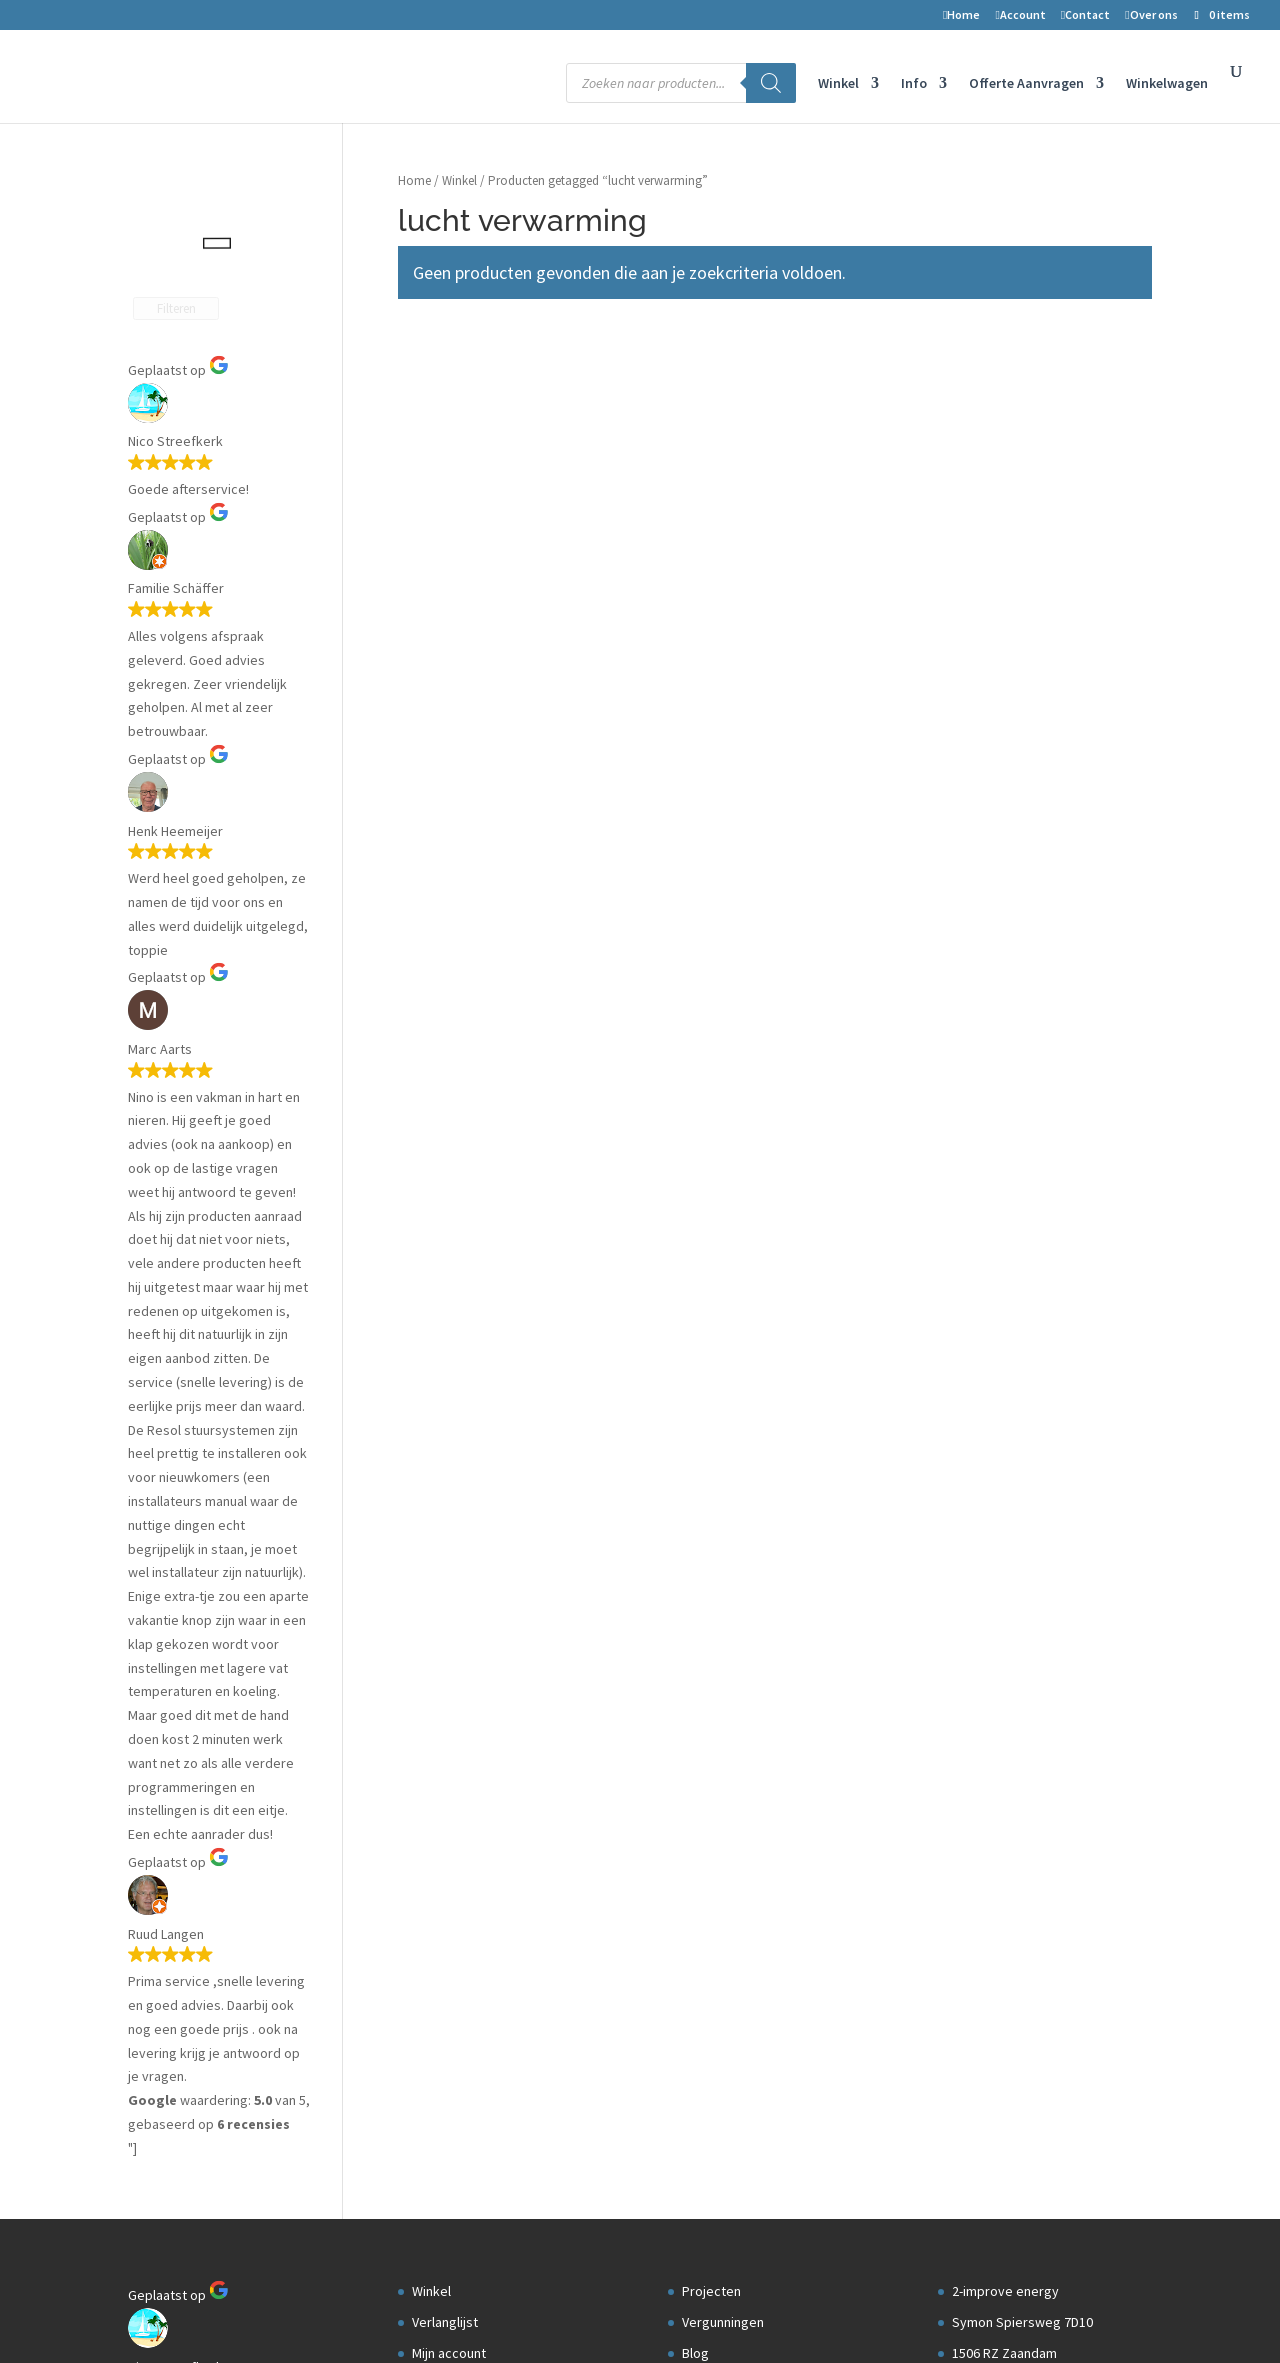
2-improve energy (1005, 509)
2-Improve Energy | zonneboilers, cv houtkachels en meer (304, 2315)
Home (961, 15)
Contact (1085, 15)
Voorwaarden (456, 663)
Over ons (1151, 15)
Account (1020, 15)
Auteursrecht (451, 694)
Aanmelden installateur (750, 663)
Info (914, 84)
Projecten (711, 509)
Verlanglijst (445, 540)
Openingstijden (998, 694)
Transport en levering (476, 755)
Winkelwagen (1167, 84)
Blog (695, 571)
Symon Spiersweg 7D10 (1022, 540)
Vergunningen (723, 540)
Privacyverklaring (468, 725)
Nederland (983, 601)
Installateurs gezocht (745, 632)
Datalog (705, 601)
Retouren (444, 632)
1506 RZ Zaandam (1004, 571)
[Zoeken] (771, 83)
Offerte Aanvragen (1026, 84)
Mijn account (449, 571)
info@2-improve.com (1014, 663)
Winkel (838, 84)
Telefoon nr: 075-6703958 (1026, 632)
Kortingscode (453, 786)
